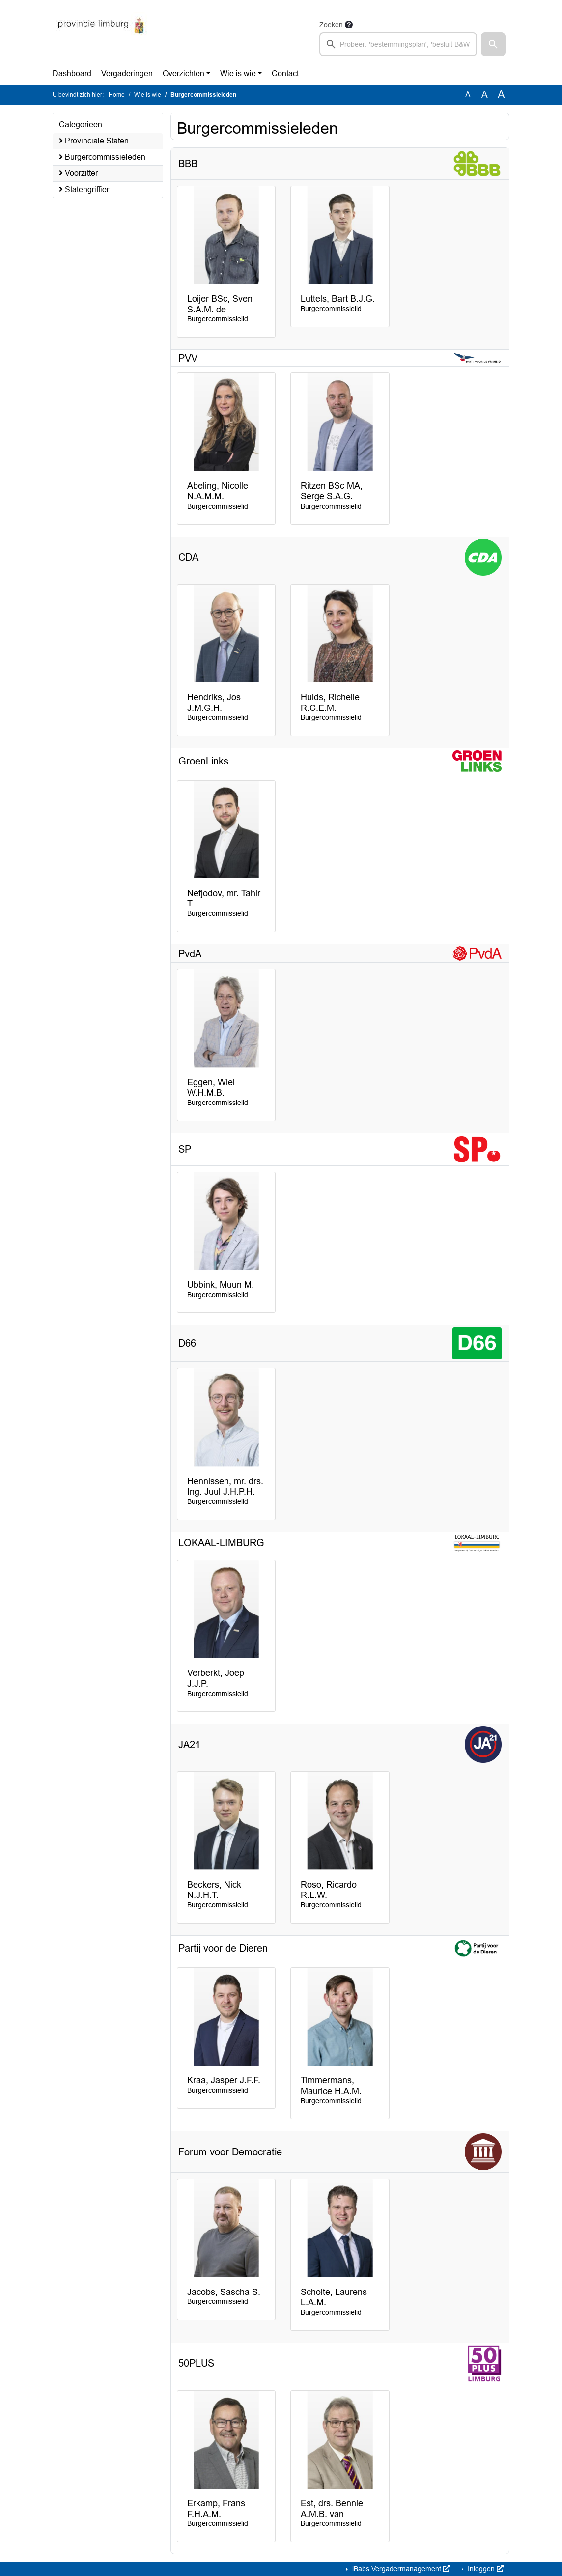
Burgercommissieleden (102, 157)
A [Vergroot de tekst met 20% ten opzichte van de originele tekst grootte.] (484, 94)
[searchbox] (398, 44)
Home (117, 94)
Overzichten (183, 73)
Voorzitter (78, 173)
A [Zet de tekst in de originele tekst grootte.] (468, 94)
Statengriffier (84, 189)
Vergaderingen (127, 73)
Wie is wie (238, 73)
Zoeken (331, 24)
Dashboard (72, 73)
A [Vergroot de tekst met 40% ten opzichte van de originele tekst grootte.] (501, 95)
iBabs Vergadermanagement (400, 2569)
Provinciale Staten (94, 141)
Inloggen (485, 2569)
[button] (493, 44)
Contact (285, 73)
